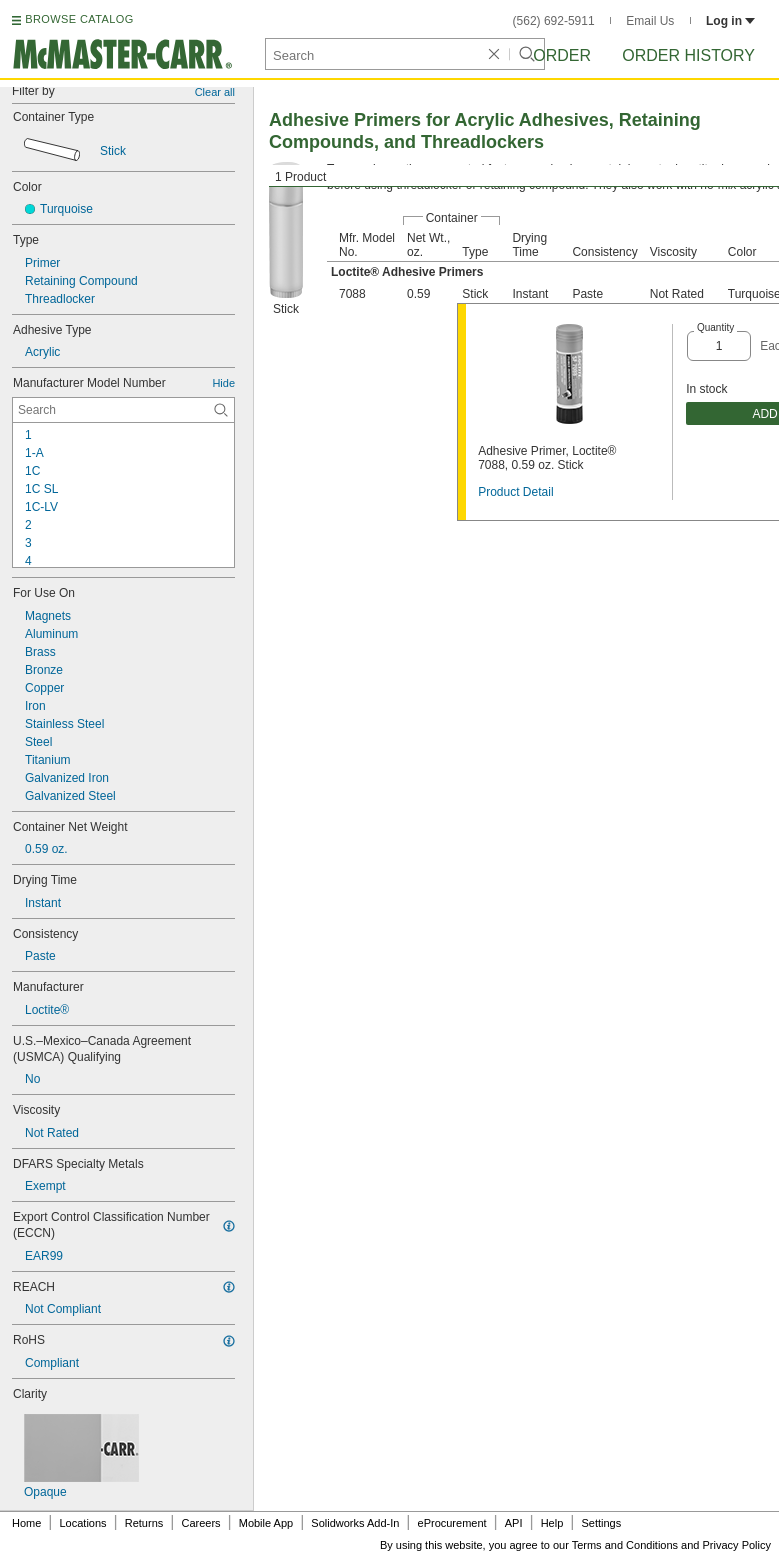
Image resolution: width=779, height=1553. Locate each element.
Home (26, 1523)
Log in (730, 21)
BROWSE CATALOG (79, 19)
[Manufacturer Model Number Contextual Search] (123, 410)
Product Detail (515, 492)
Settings (601, 1523)
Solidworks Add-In (355, 1523)
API (514, 1523)
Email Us (650, 21)
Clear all (215, 92)
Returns (144, 1523)
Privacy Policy (737, 1545)
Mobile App (266, 1523)
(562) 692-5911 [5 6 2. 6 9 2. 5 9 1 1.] (554, 21)
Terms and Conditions (625, 1545)
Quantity (715, 327)
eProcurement (452, 1523)
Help (552, 1523)
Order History (688, 55)
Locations (83, 1523)
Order (562, 55)
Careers (200, 1523)
